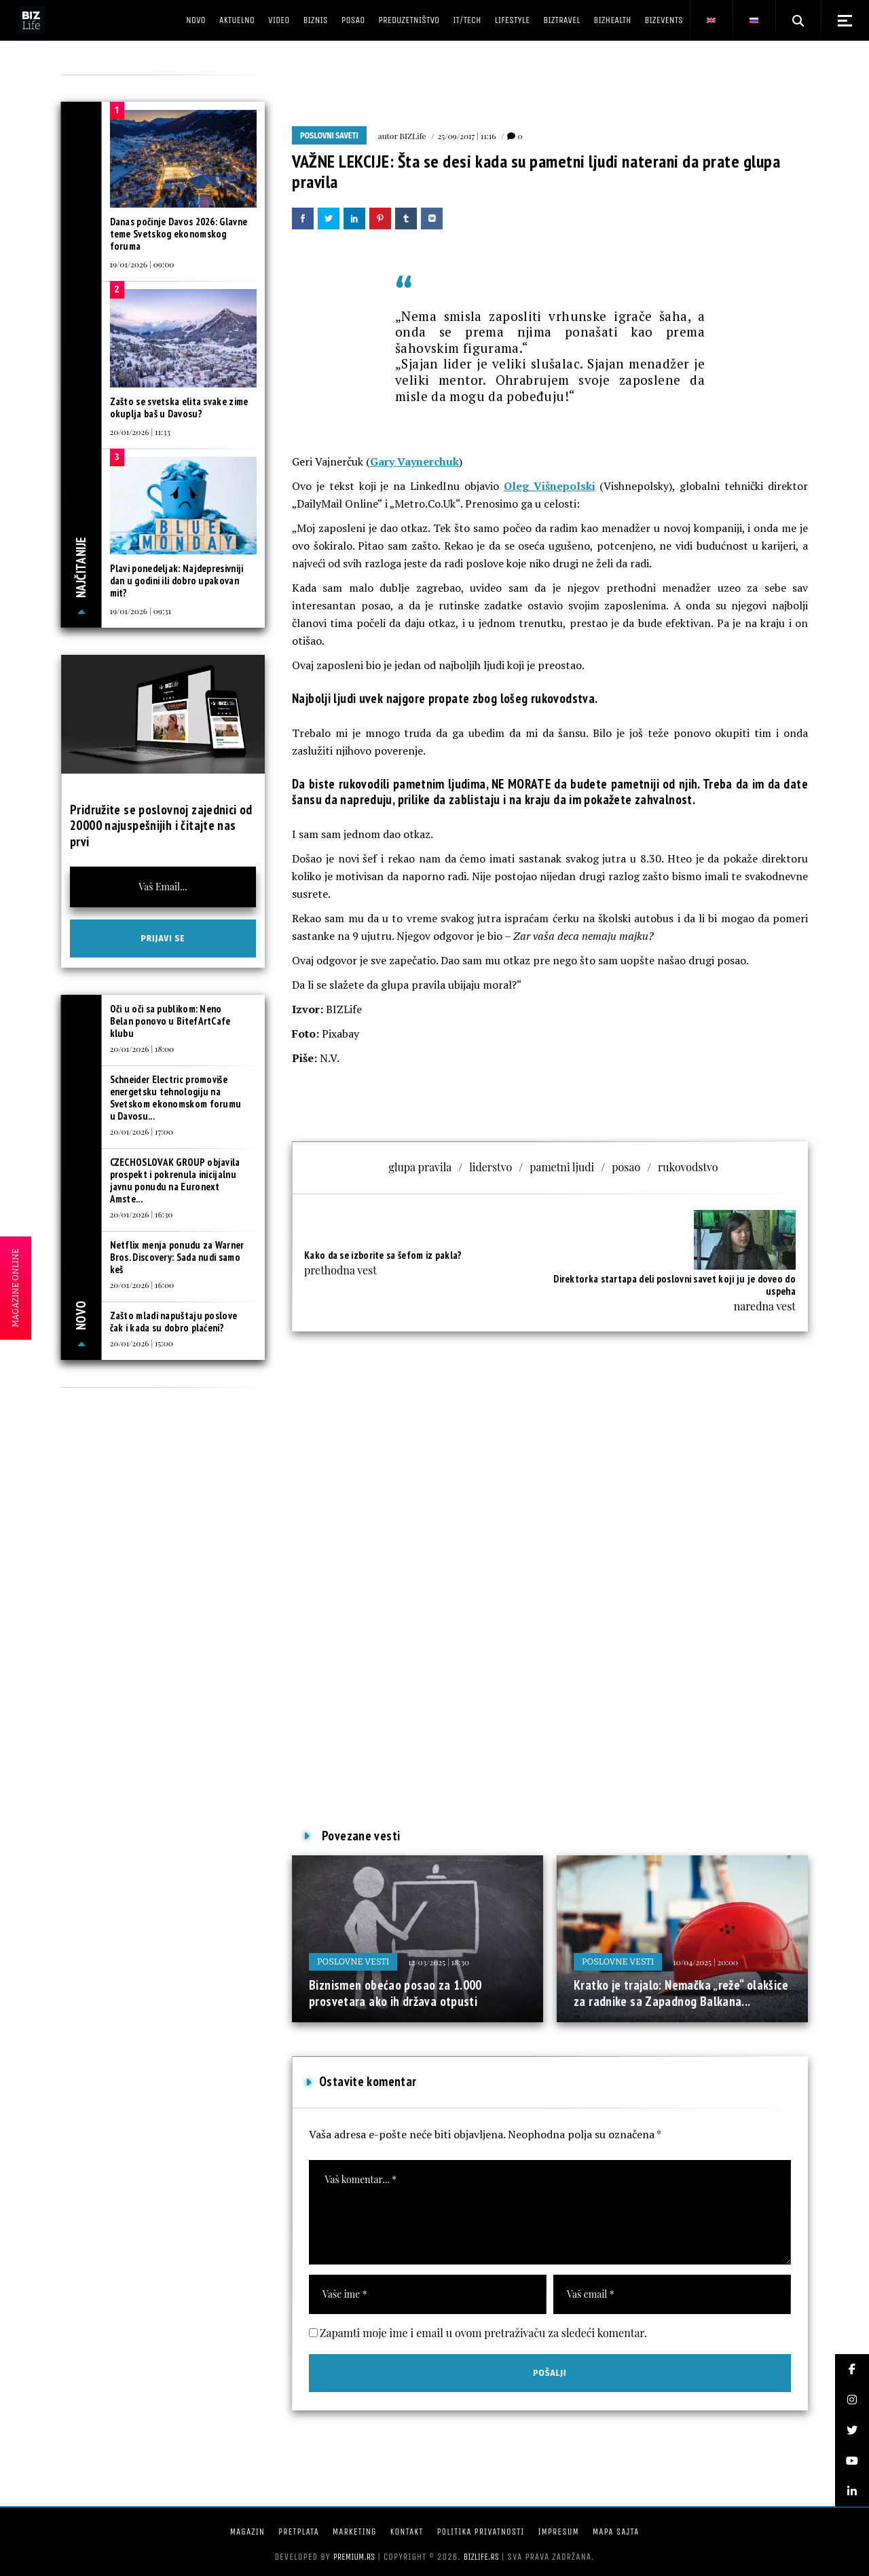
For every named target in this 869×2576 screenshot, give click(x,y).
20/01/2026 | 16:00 (142, 1284)
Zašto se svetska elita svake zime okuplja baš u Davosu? (179, 407)
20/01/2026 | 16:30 (141, 1214)
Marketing (355, 2531)
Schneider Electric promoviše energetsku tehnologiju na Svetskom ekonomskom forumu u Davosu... (176, 1097)
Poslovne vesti (353, 1961)
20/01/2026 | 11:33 (140, 431)
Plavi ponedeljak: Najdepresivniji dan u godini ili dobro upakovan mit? (177, 580)
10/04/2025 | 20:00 (705, 1961)
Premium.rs (354, 2557)
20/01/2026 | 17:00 (141, 1131)
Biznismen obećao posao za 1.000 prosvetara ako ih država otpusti (395, 1993)
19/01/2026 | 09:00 (142, 264)
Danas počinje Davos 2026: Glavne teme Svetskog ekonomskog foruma (179, 233)
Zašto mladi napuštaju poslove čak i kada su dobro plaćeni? (174, 1321)
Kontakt (407, 2531)
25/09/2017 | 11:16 (467, 135)
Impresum (558, 2531)
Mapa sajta (616, 2531)
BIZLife (413, 135)
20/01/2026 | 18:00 (142, 1048)
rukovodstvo (688, 1167)
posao (626, 1167)
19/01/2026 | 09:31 (140, 610)
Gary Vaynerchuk (414, 461)
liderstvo (490, 1167)
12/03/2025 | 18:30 (438, 1961)
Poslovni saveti (329, 135)
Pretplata (298, 2531)
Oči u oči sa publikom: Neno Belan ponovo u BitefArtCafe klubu (170, 1021)
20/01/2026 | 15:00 (141, 1343)
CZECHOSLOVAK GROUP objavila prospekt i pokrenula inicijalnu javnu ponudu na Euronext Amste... (175, 1180)
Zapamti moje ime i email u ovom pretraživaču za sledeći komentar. (483, 2333)
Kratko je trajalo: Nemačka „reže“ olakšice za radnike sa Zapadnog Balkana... (681, 1993)
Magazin (247, 2531)
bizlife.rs (481, 2557)
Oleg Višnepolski (549, 485)
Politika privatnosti (480, 2531)
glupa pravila (419, 1167)
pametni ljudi (562, 1167)
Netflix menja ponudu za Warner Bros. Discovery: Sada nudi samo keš (177, 1257)
